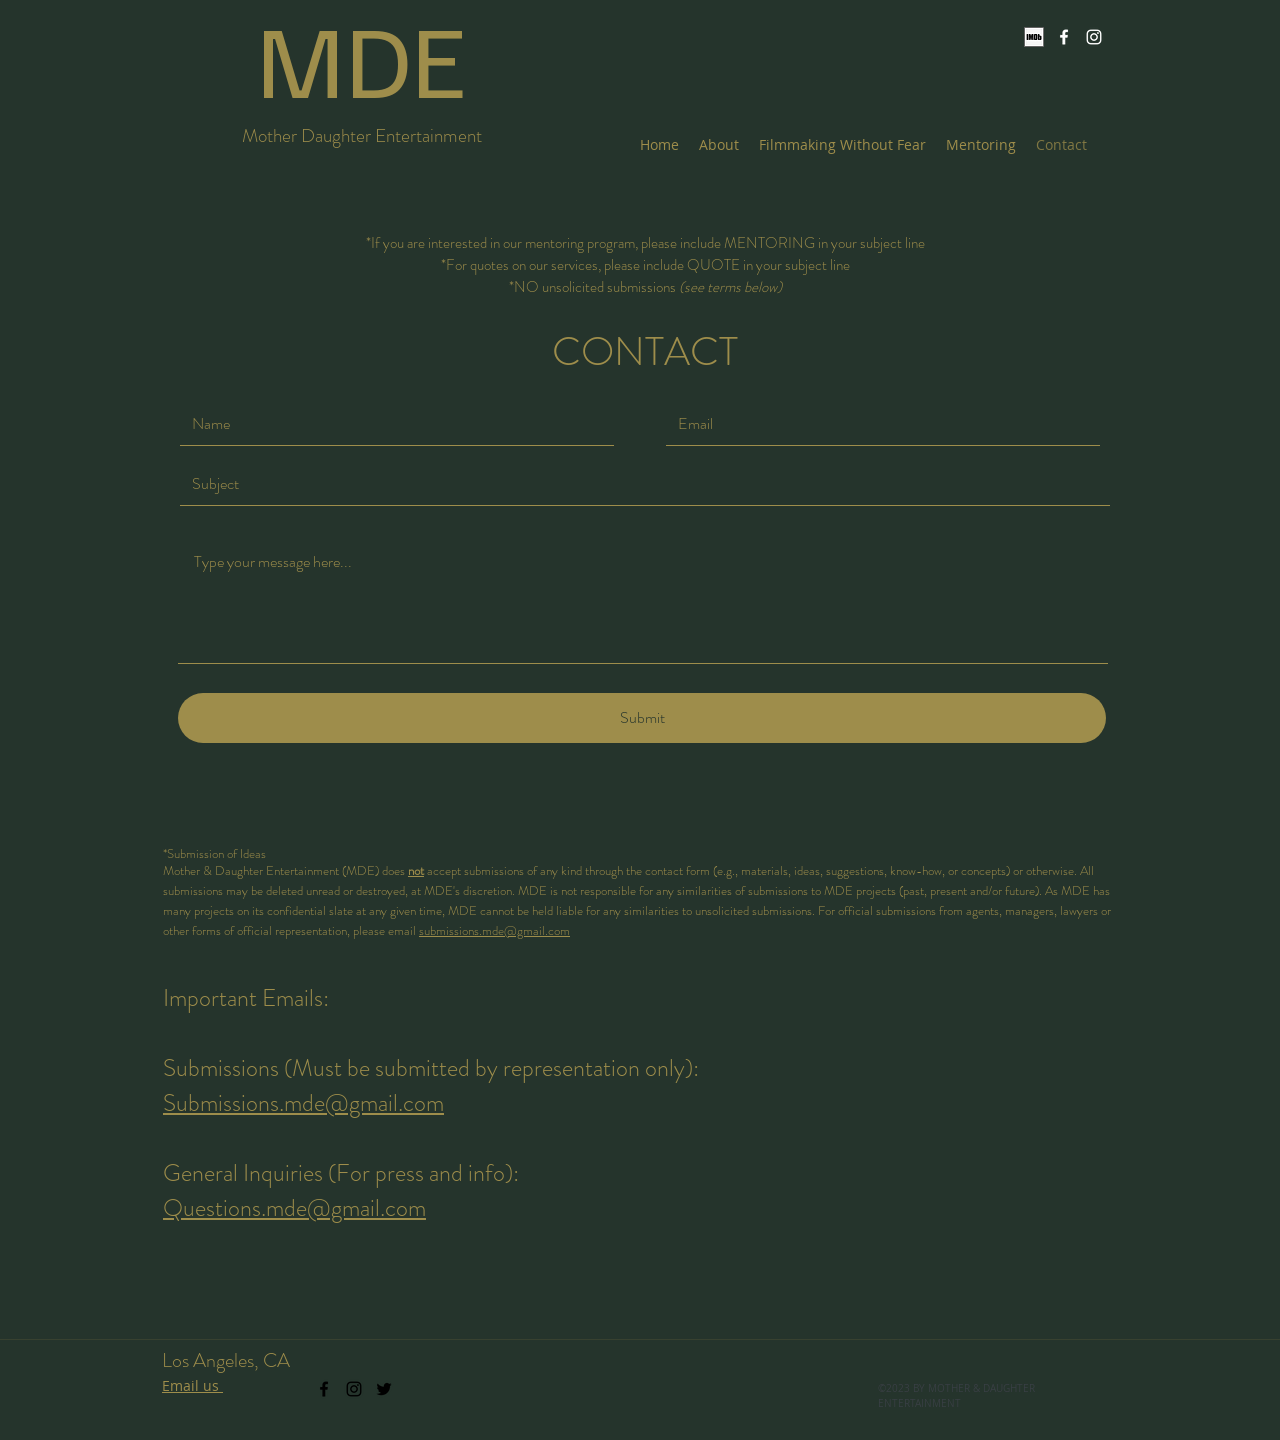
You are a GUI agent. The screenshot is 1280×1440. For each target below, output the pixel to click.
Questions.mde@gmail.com (294, 1208)
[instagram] (1094, 37)
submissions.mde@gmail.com (494, 930)
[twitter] (384, 1389)
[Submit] (642, 718)
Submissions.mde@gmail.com (303, 1103)
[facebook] (1064, 37)
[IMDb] (1034, 37)
